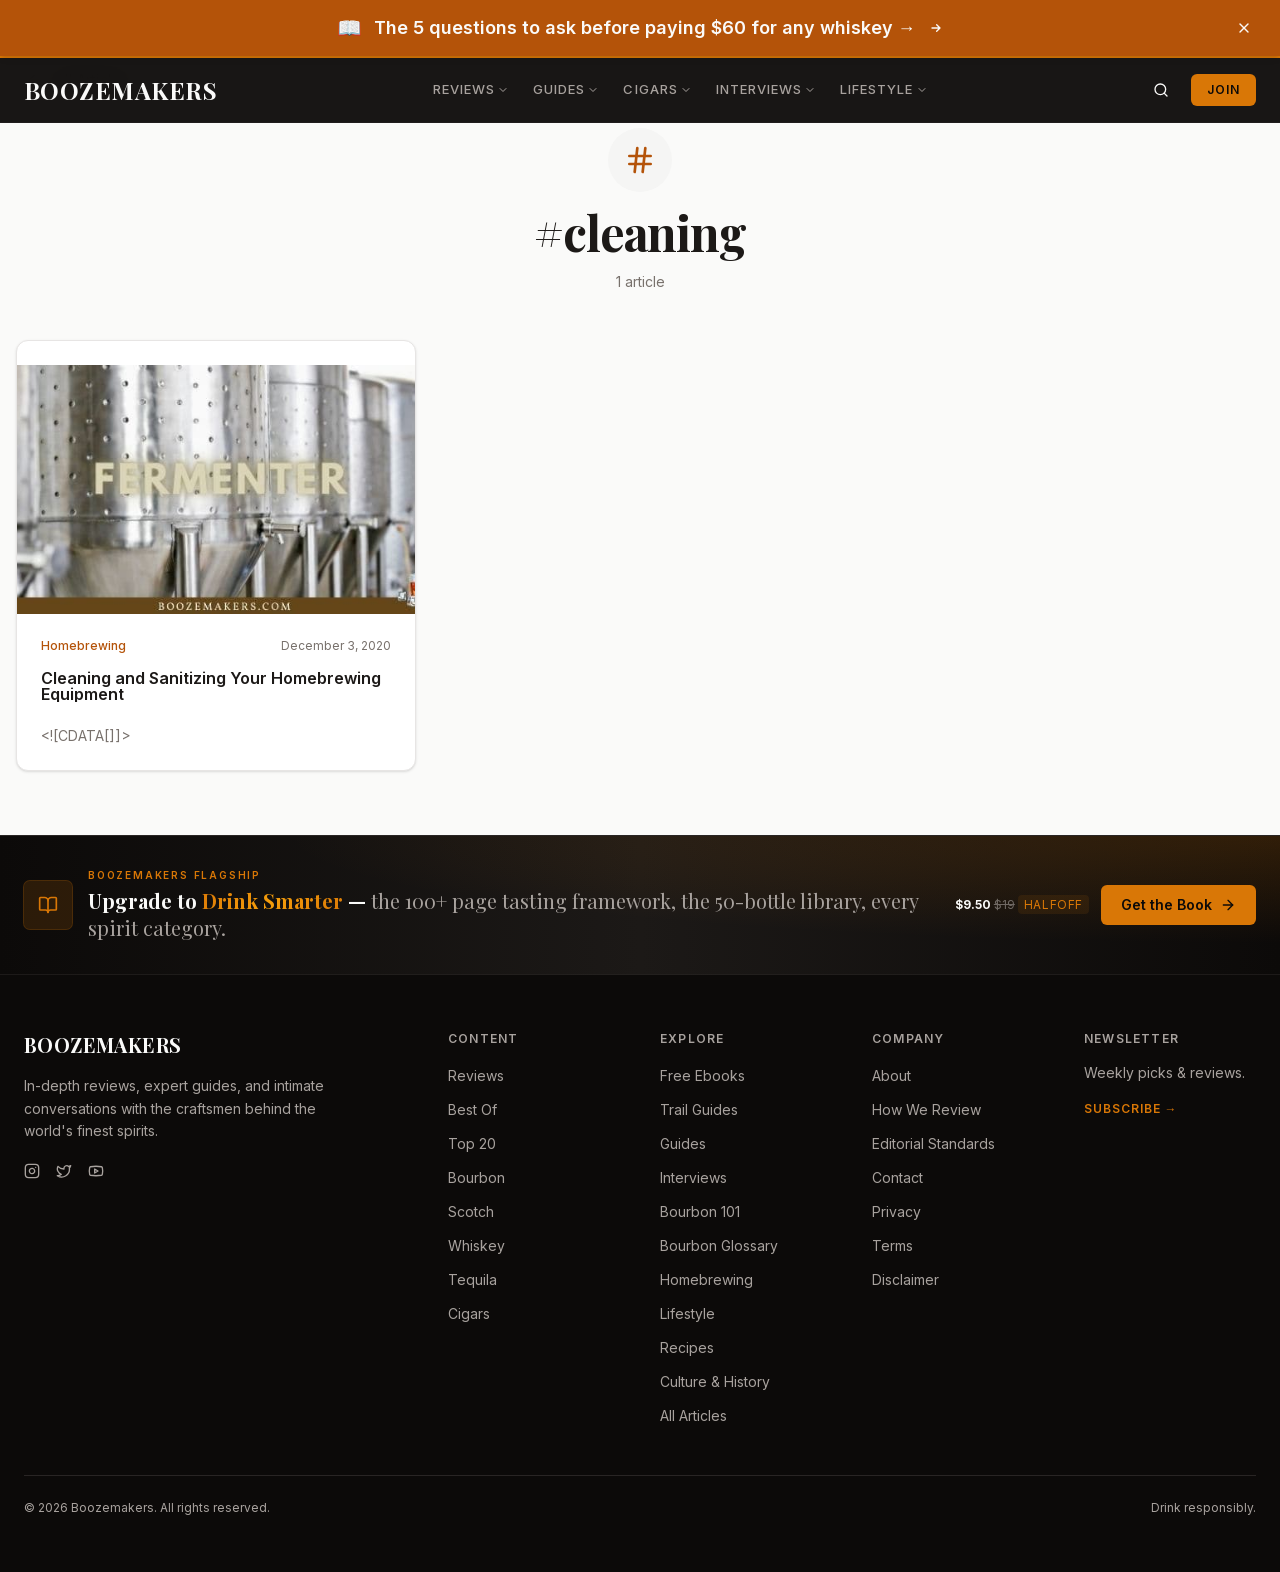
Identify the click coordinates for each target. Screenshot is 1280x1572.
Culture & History (715, 1381)
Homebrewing (706, 1279)
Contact (897, 1177)
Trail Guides (699, 1109)
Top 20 (472, 1143)
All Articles (693, 1415)
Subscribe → (1131, 1108)
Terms (892, 1245)
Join (1223, 89)
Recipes (687, 1347)
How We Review (926, 1109)
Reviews (471, 89)
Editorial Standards (933, 1143)
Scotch (471, 1211)
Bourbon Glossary (719, 1245)
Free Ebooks (702, 1075)
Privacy (896, 1211)
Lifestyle (883, 89)
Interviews (766, 89)
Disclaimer (905, 1279)
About (891, 1075)
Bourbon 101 (700, 1211)
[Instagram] (32, 1171)
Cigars (657, 89)
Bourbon (476, 1177)
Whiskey (476, 1245)
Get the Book (1178, 904)
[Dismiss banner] (1244, 28)
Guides (566, 89)
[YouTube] (96, 1171)
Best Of (472, 1109)
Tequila (472, 1279)
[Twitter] (64, 1171)
